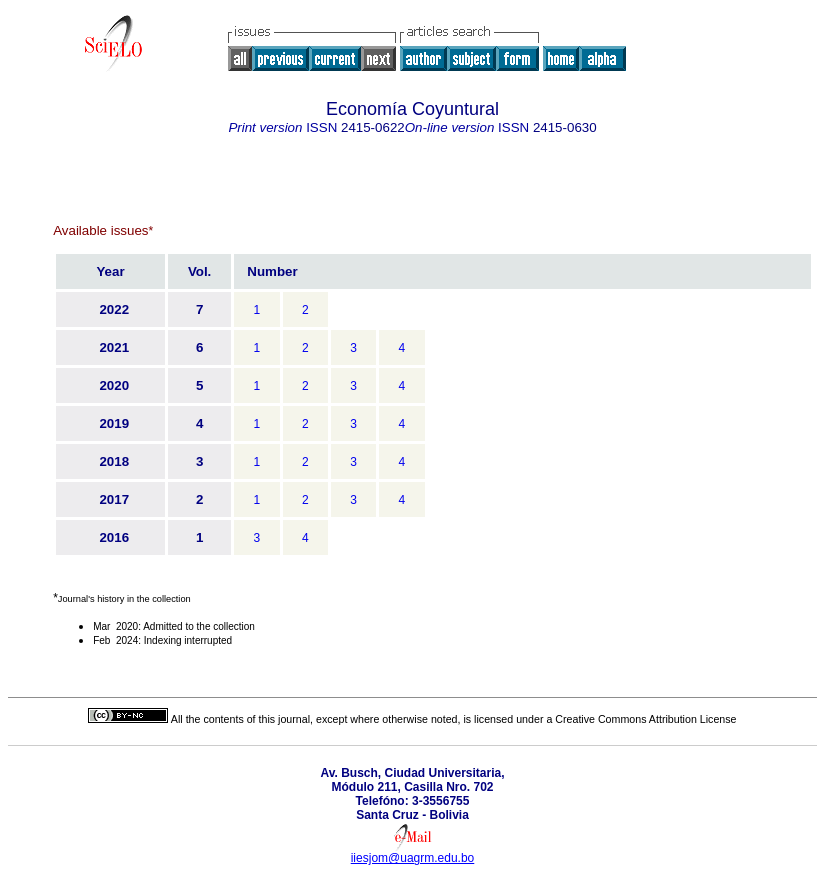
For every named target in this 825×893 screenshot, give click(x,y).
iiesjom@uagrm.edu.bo (413, 858)
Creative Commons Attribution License (645, 719)
